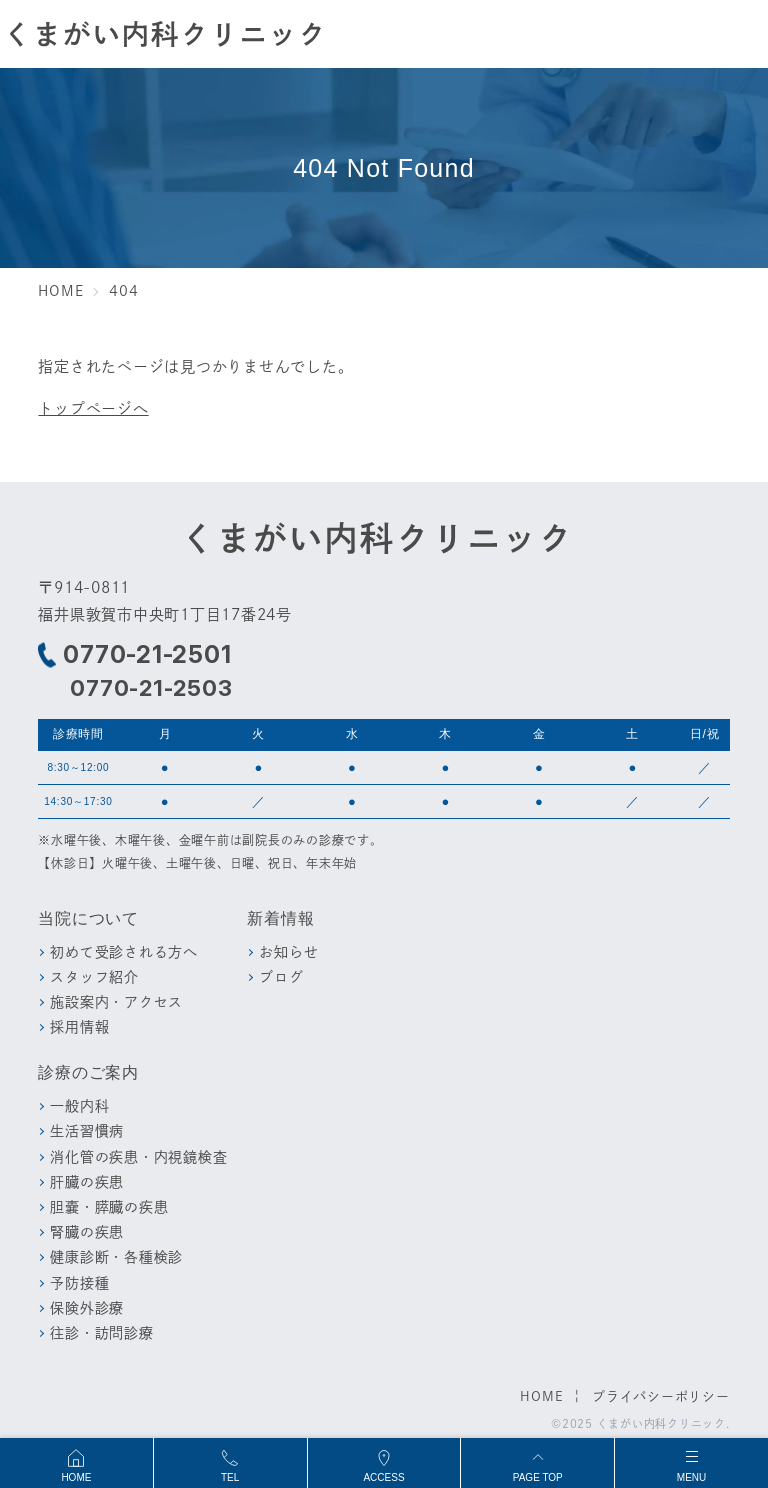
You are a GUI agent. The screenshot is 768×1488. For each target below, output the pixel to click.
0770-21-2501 (147, 655)
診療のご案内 (88, 1072)
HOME (541, 1396)
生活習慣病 (87, 1130)
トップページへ (93, 408)
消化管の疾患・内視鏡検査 (138, 1156)
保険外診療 (87, 1307)
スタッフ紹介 (94, 976)
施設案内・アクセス (116, 1001)
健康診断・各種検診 (116, 1256)
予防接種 (79, 1282)
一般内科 (79, 1105)
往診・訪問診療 (101, 1332)
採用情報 (79, 1026)
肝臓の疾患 (87, 1181)
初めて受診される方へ (124, 951)
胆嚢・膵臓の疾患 (109, 1206)
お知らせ (288, 951)
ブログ (281, 976)
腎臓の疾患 (87, 1231)
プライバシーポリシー (661, 1396)
